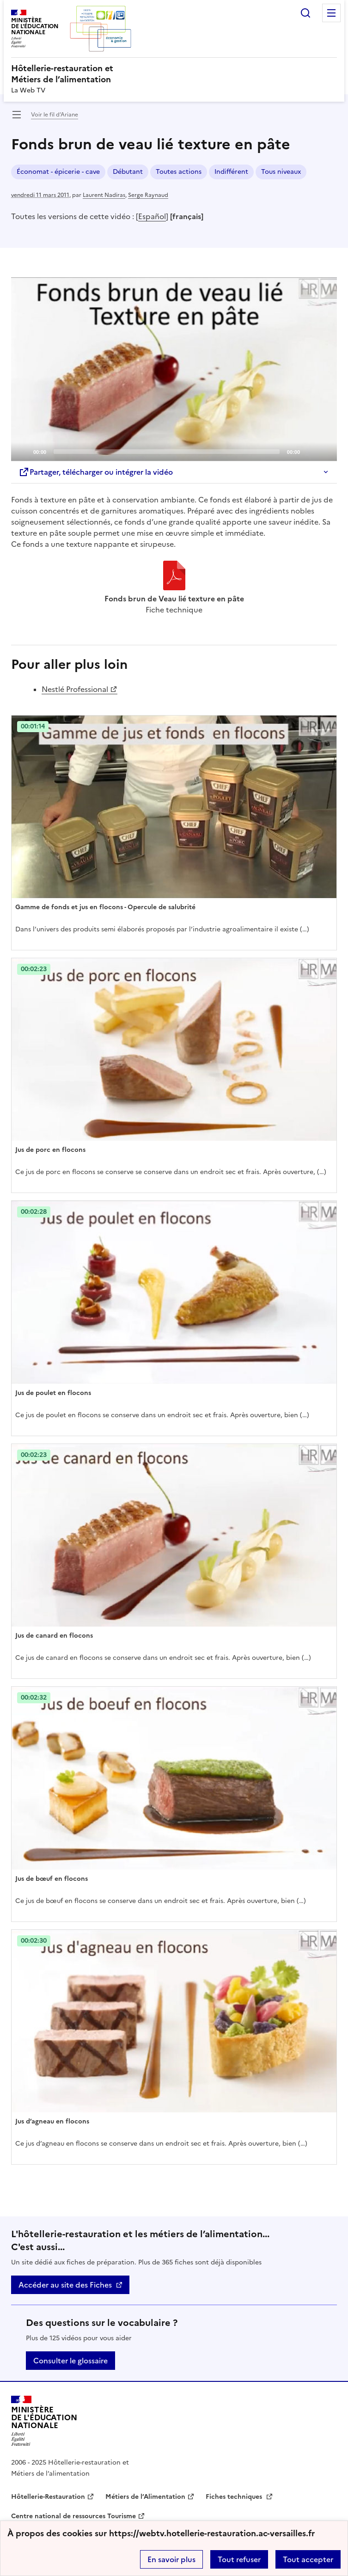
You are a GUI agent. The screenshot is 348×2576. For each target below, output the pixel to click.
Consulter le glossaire (70, 2360)
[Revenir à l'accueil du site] (44, 2421)
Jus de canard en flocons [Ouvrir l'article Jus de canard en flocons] (54, 1635)
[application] (174, 369)
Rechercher (305, 13)
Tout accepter (308, 2559)
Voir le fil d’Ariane (54, 114)
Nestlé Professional (75, 689)
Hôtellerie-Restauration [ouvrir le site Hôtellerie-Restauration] (48, 2497)
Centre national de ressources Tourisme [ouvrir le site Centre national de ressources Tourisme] (73, 2516)
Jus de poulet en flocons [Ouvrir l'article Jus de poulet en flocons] (53, 1393)
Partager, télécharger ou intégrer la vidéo (95, 471)
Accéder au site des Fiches (65, 2284)
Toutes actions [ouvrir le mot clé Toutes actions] (178, 172)
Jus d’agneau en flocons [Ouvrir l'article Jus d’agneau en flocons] (52, 2121)
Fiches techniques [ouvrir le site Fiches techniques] (235, 2497)
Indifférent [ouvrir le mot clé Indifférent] (231, 172)
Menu (331, 13)
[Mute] (309, 451)
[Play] (174, 368)
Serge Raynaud (148, 195)
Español (152, 216)
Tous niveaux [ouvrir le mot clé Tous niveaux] (281, 172)
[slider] (167, 451)
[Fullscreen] (324, 451)
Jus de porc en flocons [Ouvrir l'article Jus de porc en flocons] (50, 1150)
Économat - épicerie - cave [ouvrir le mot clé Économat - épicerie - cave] (58, 172)
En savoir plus (171, 2559)
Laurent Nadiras (104, 195)
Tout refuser (239, 2559)
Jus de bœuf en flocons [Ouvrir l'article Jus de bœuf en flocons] (51, 1879)
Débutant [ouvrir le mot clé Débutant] (128, 172)
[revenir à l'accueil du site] (174, 74)
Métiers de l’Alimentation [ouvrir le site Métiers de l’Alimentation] (145, 2497)
